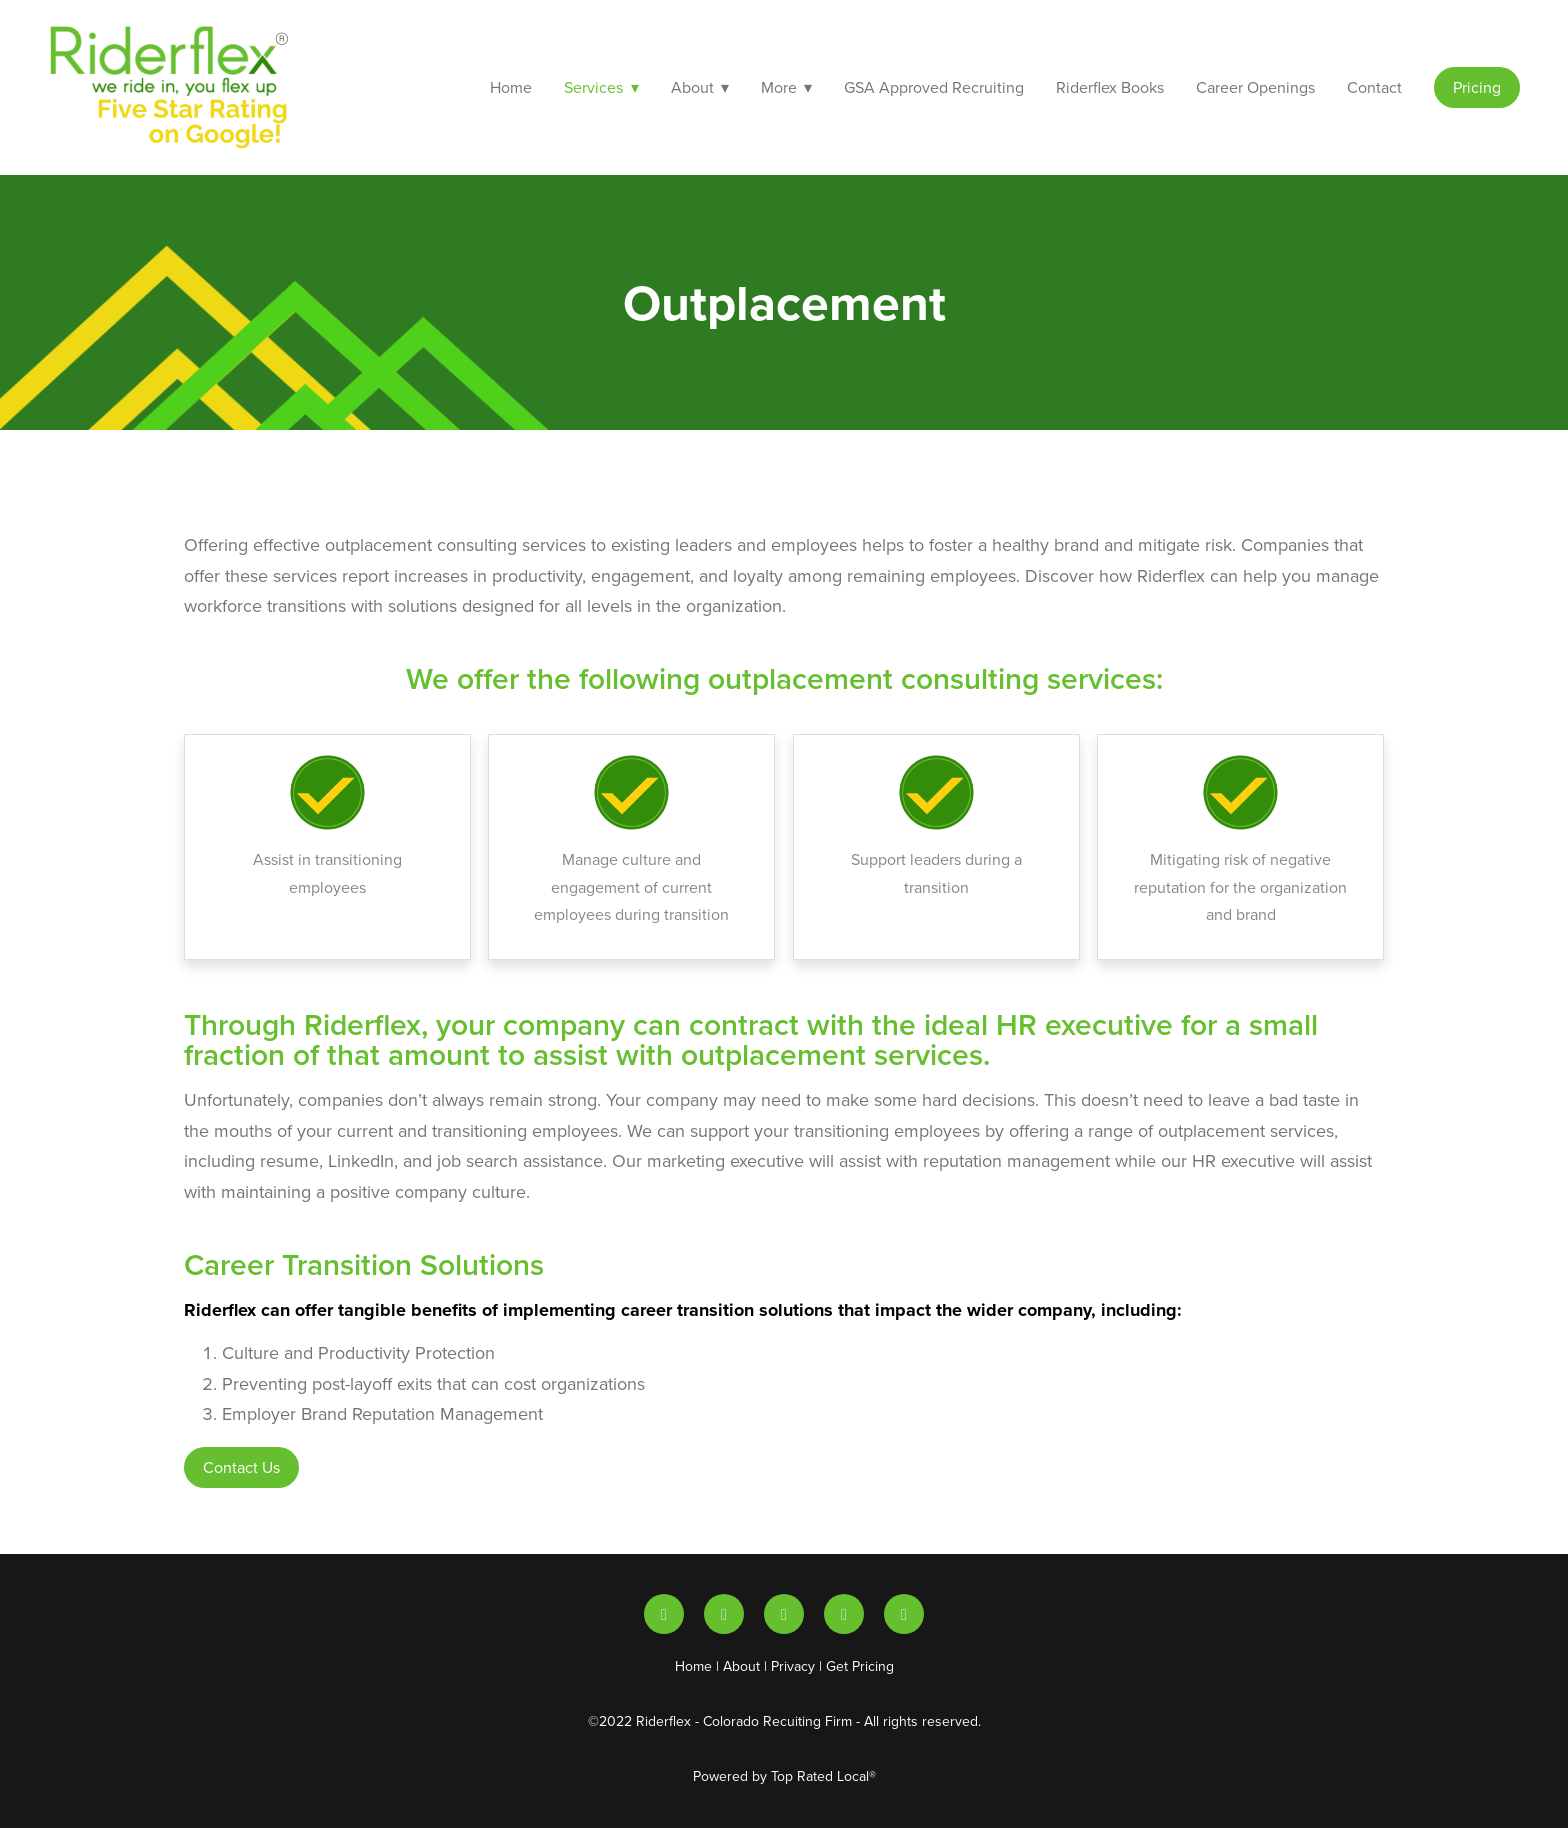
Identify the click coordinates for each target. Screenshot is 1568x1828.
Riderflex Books (1110, 87)
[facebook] (904, 1614)
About (741, 1666)
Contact (1374, 87)
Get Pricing (860, 1666)
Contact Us (241, 1467)
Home (511, 87)
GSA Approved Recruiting (934, 87)
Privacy (793, 1666)
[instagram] (844, 1614)
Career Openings (1255, 87)
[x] (784, 1614)
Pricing (1477, 87)
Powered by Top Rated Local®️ (784, 1776)
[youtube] (724, 1614)
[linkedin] (664, 1614)
